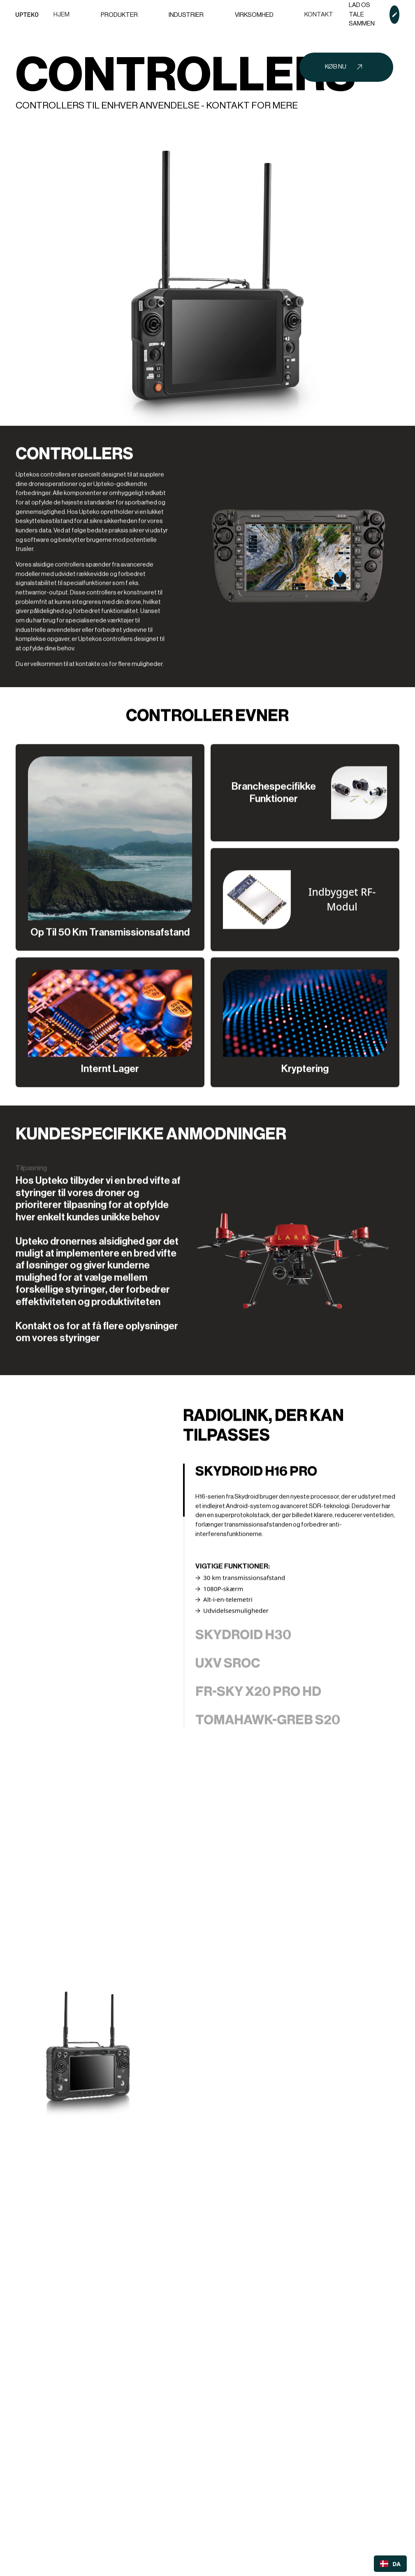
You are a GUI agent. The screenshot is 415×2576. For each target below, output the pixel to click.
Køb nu (335, 67)
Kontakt (318, 15)
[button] (119, 15)
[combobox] (390, 2563)
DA (390, 2564)
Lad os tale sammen (362, 14)
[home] (27, 14)
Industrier (186, 15)
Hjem (61, 15)
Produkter (119, 15)
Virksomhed (254, 15)
